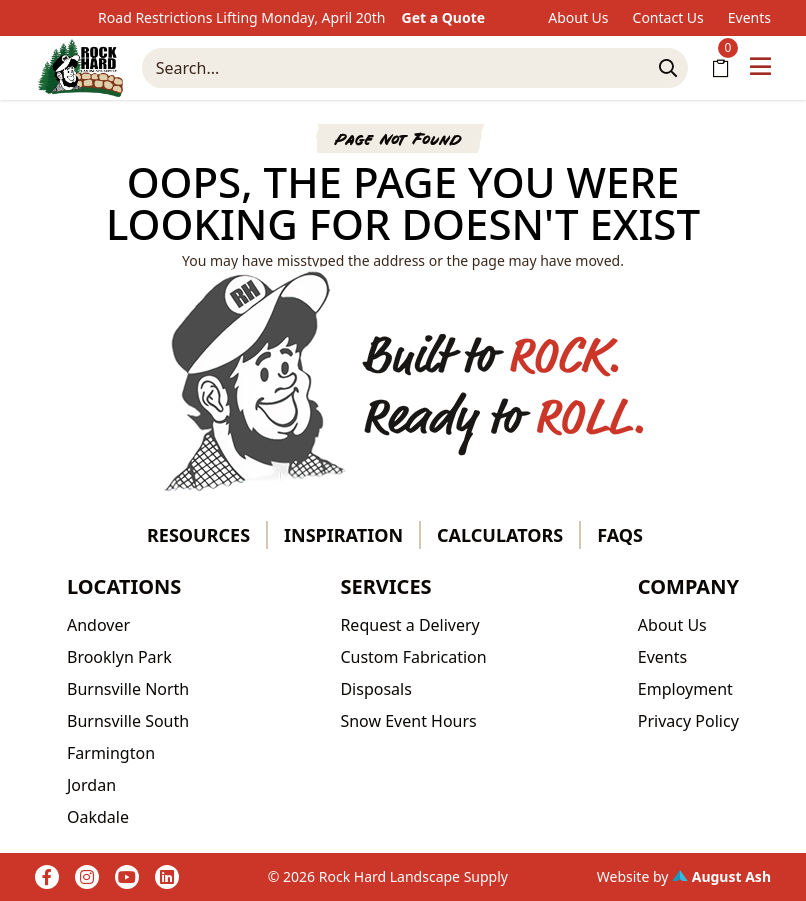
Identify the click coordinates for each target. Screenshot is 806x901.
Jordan (91, 785)
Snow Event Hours (408, 721)
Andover (98, 625)
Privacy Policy (688, 721)
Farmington (111, 753)
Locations (124, 586)
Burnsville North (128, 689)
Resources (198, 535)
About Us (578, 17)
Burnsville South (128, 721)
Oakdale (98, 817)
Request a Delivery (409, 625)
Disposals (375, 689)
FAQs (620, 535)
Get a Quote (444, 17)
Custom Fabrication (413, 657)
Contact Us (668, 17)
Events (749, 17)
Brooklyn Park (119, 657)
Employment (685, 689)
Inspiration (343, 535)
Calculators (500, 535)
